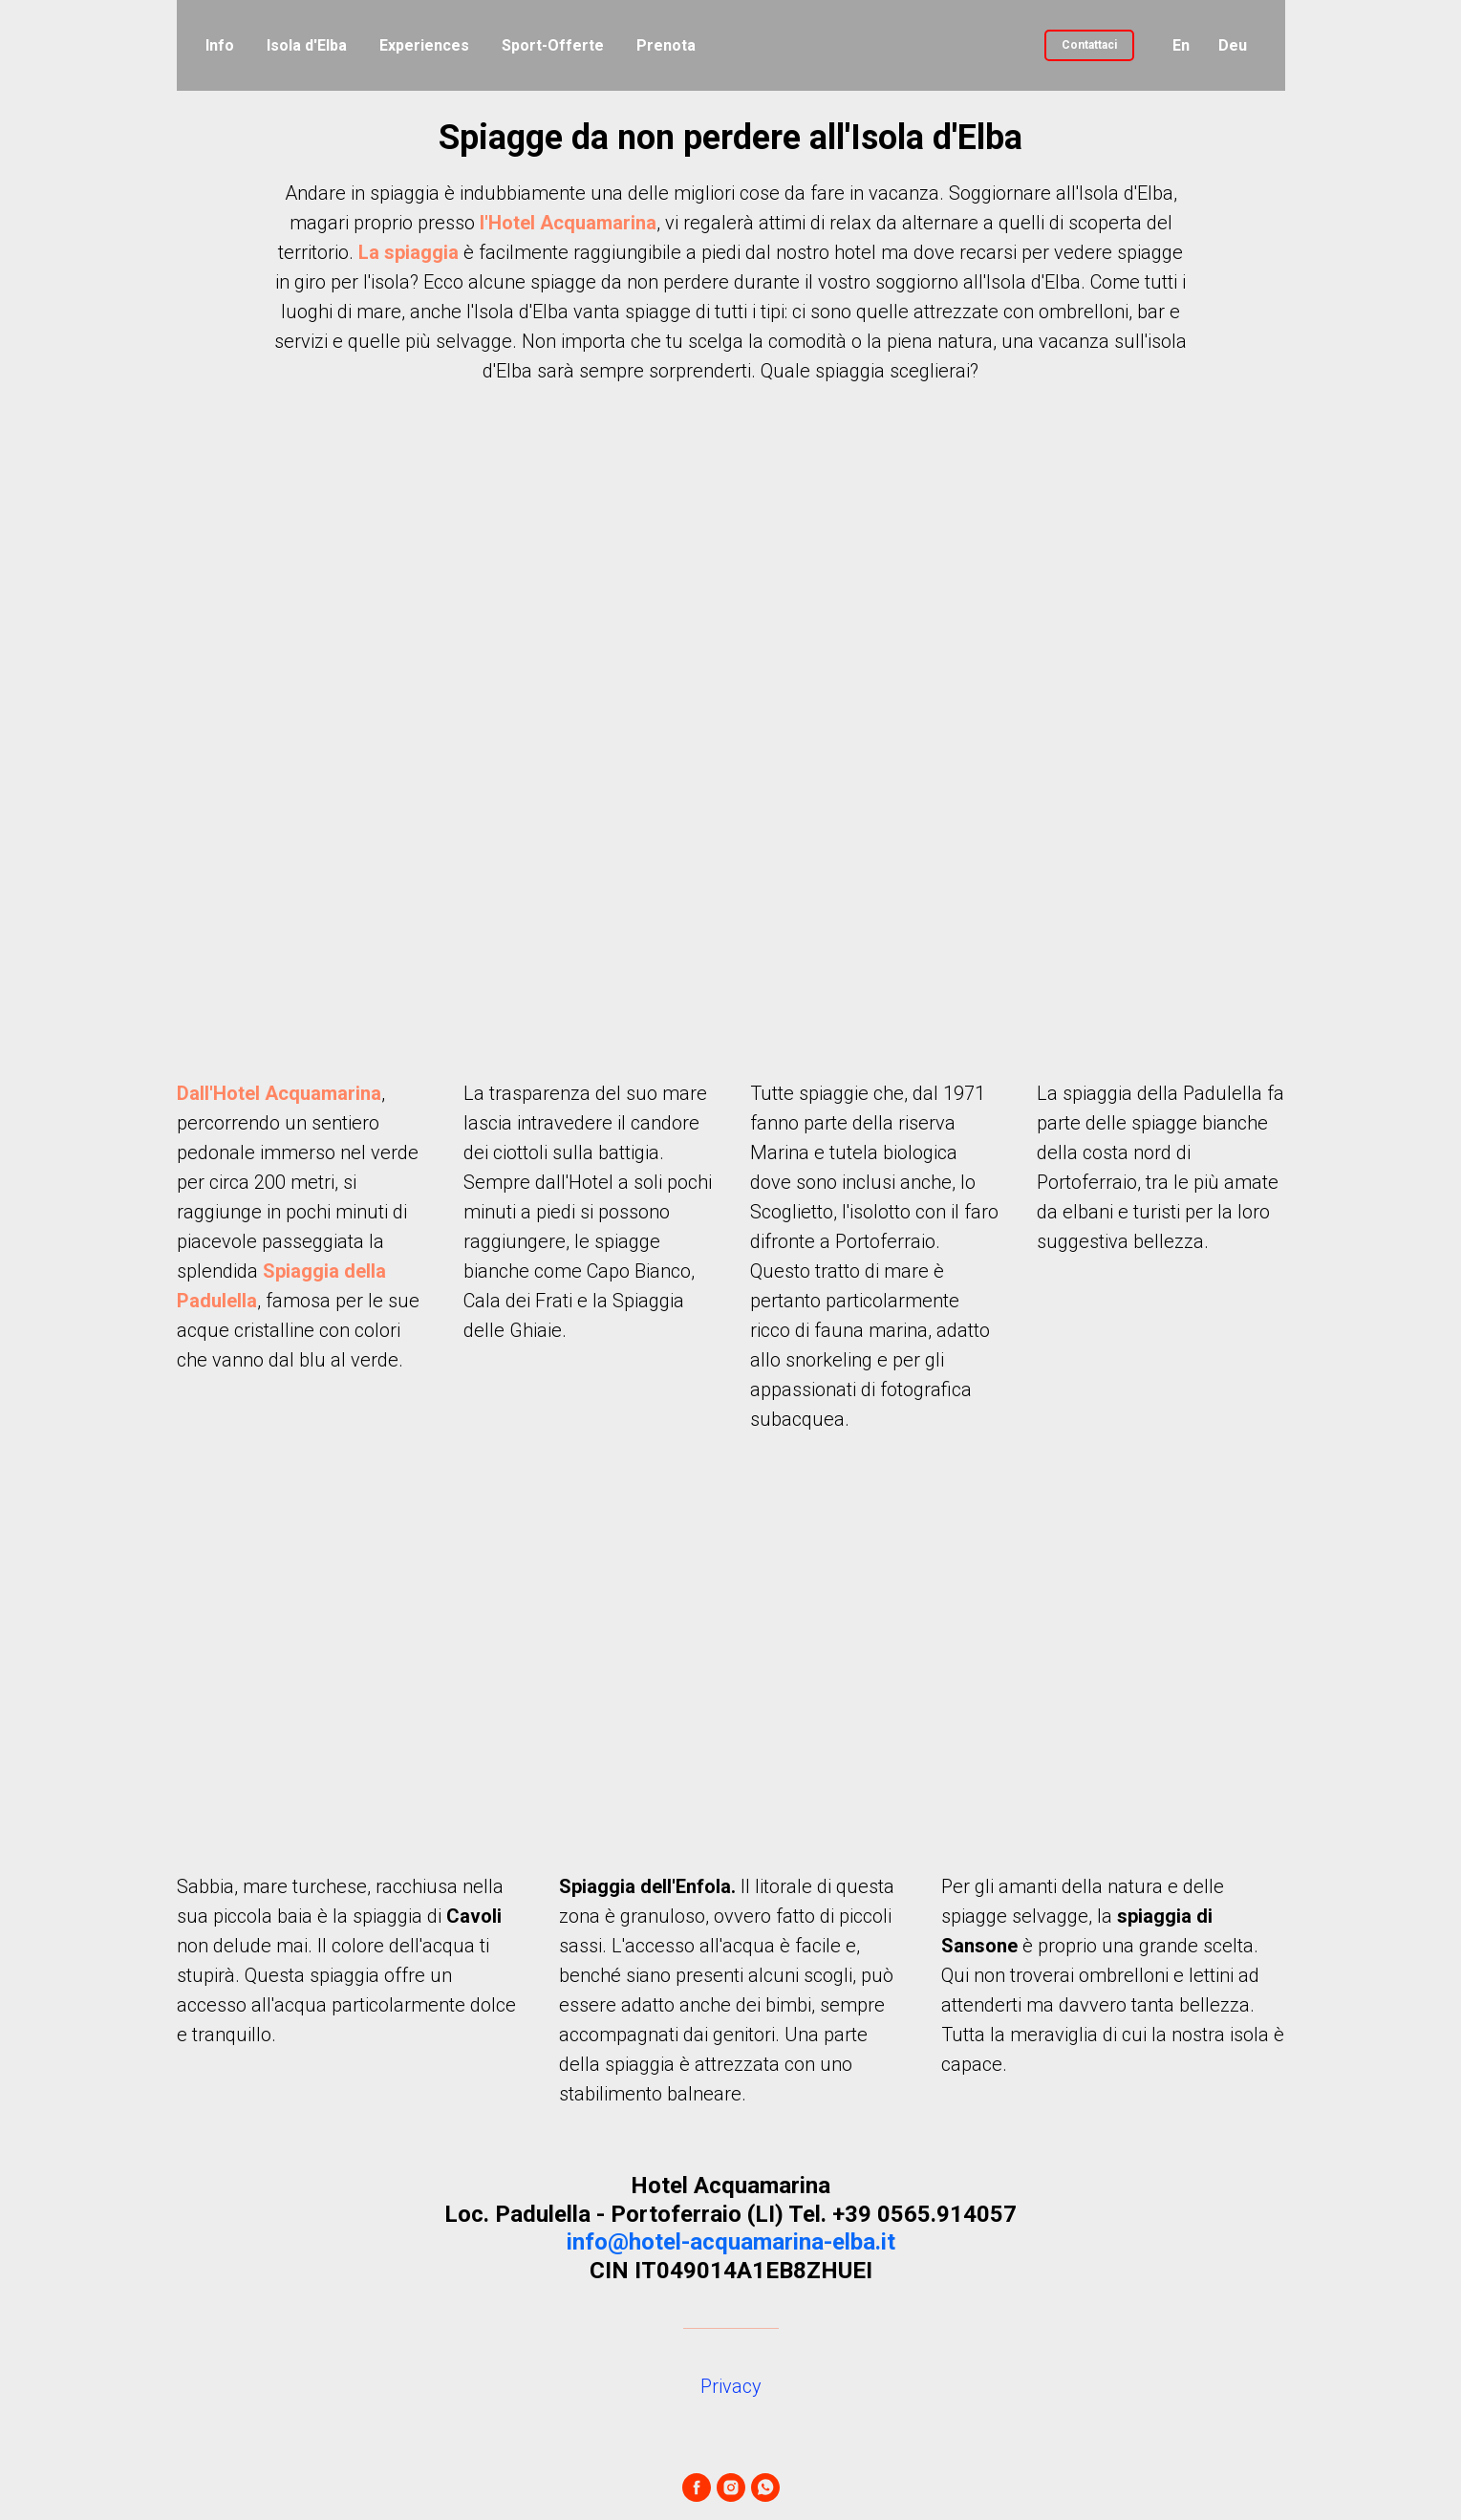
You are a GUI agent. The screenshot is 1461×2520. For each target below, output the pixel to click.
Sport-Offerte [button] (553, 45)
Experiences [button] (424, 45)
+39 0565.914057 (924, 2214)
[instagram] (731, 2487)
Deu (1232, 45)
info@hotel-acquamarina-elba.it (731, 2242)
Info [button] (219, 45)
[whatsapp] (765, 2487)
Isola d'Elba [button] (307, 45)
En (1181, 45)
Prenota (666, 45)
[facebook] (696, 2487)
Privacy (731, 2386)
